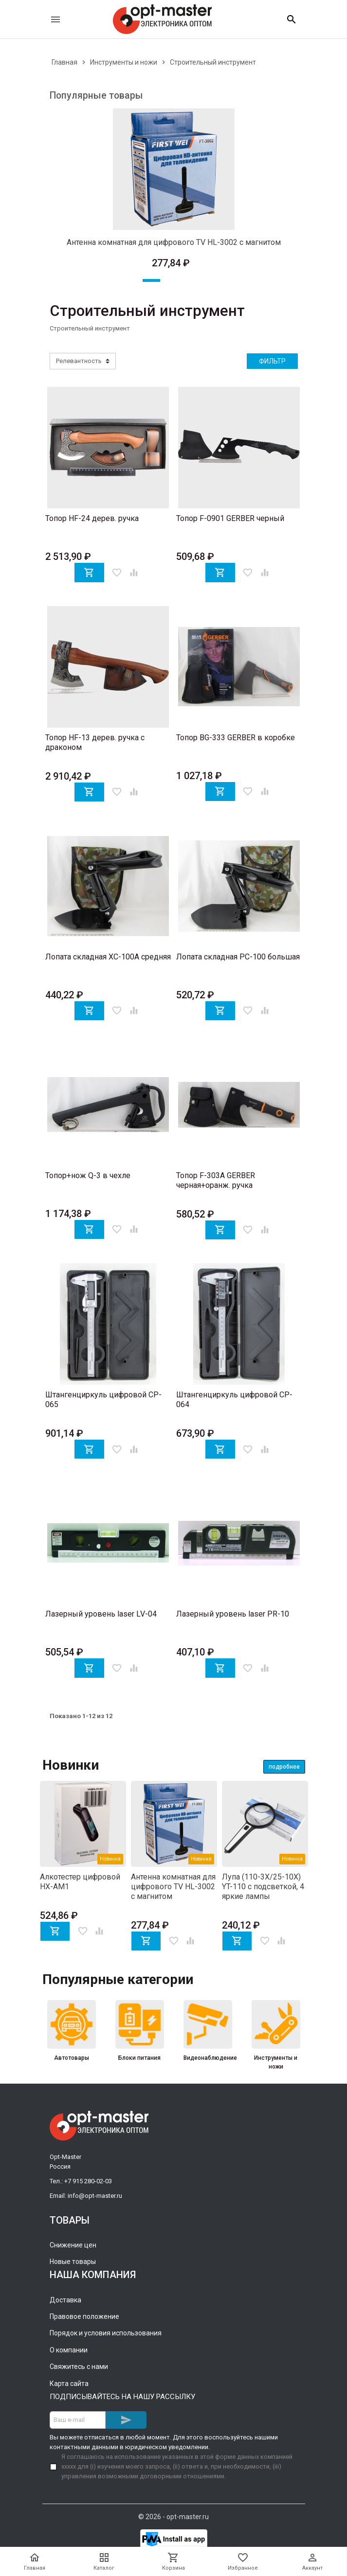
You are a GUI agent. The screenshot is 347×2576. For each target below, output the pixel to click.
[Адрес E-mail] (78, 2420)
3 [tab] (196, 280)
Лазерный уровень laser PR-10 (232, 1614)
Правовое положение (84, 2316)
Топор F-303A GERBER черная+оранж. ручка (215, 1180)
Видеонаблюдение (207, 2057)
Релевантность (79, 361)
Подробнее (284, 1766)
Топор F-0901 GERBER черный (230, 518)
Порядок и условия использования (106, 2333)
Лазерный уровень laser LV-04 (101, 1614)
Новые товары (73, 2261)
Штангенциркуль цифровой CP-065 (103, 1399)
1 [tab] (151, 280)
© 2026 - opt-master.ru (173, 2517)
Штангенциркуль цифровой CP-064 (234, 1399)
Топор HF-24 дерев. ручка (92, 518)
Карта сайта (69, 2383)
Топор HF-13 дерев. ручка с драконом (95, 742)
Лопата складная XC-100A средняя (108, 956)
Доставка (65, 2300)
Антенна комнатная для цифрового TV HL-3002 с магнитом (174, 242)
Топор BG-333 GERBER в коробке (235, 737)
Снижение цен (73, 2245)
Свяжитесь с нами (79, 2366)
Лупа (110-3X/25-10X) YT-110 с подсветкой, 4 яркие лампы (263, 1886)
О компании (69, 2350)
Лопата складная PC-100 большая (238, 956)
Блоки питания (139, 2057)
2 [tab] (174, 280)
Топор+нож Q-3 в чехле (87, 1175)
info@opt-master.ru (95, 2195)
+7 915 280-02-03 (88, 2181)
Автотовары (71, 2057)
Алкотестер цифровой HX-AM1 (80, 1881)
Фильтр (272, 361)
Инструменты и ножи (275, 2062)
